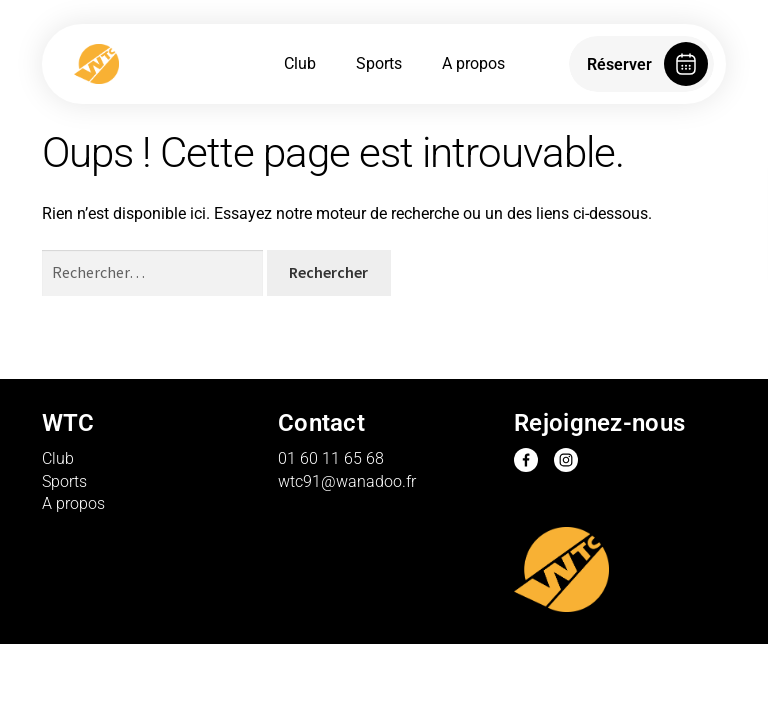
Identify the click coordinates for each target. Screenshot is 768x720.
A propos (473, 63)
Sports (379, 63)
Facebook (526, 460)
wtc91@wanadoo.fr (347, 481)
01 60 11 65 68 (331, 458)
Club (300, 63)
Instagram (566, 460)
